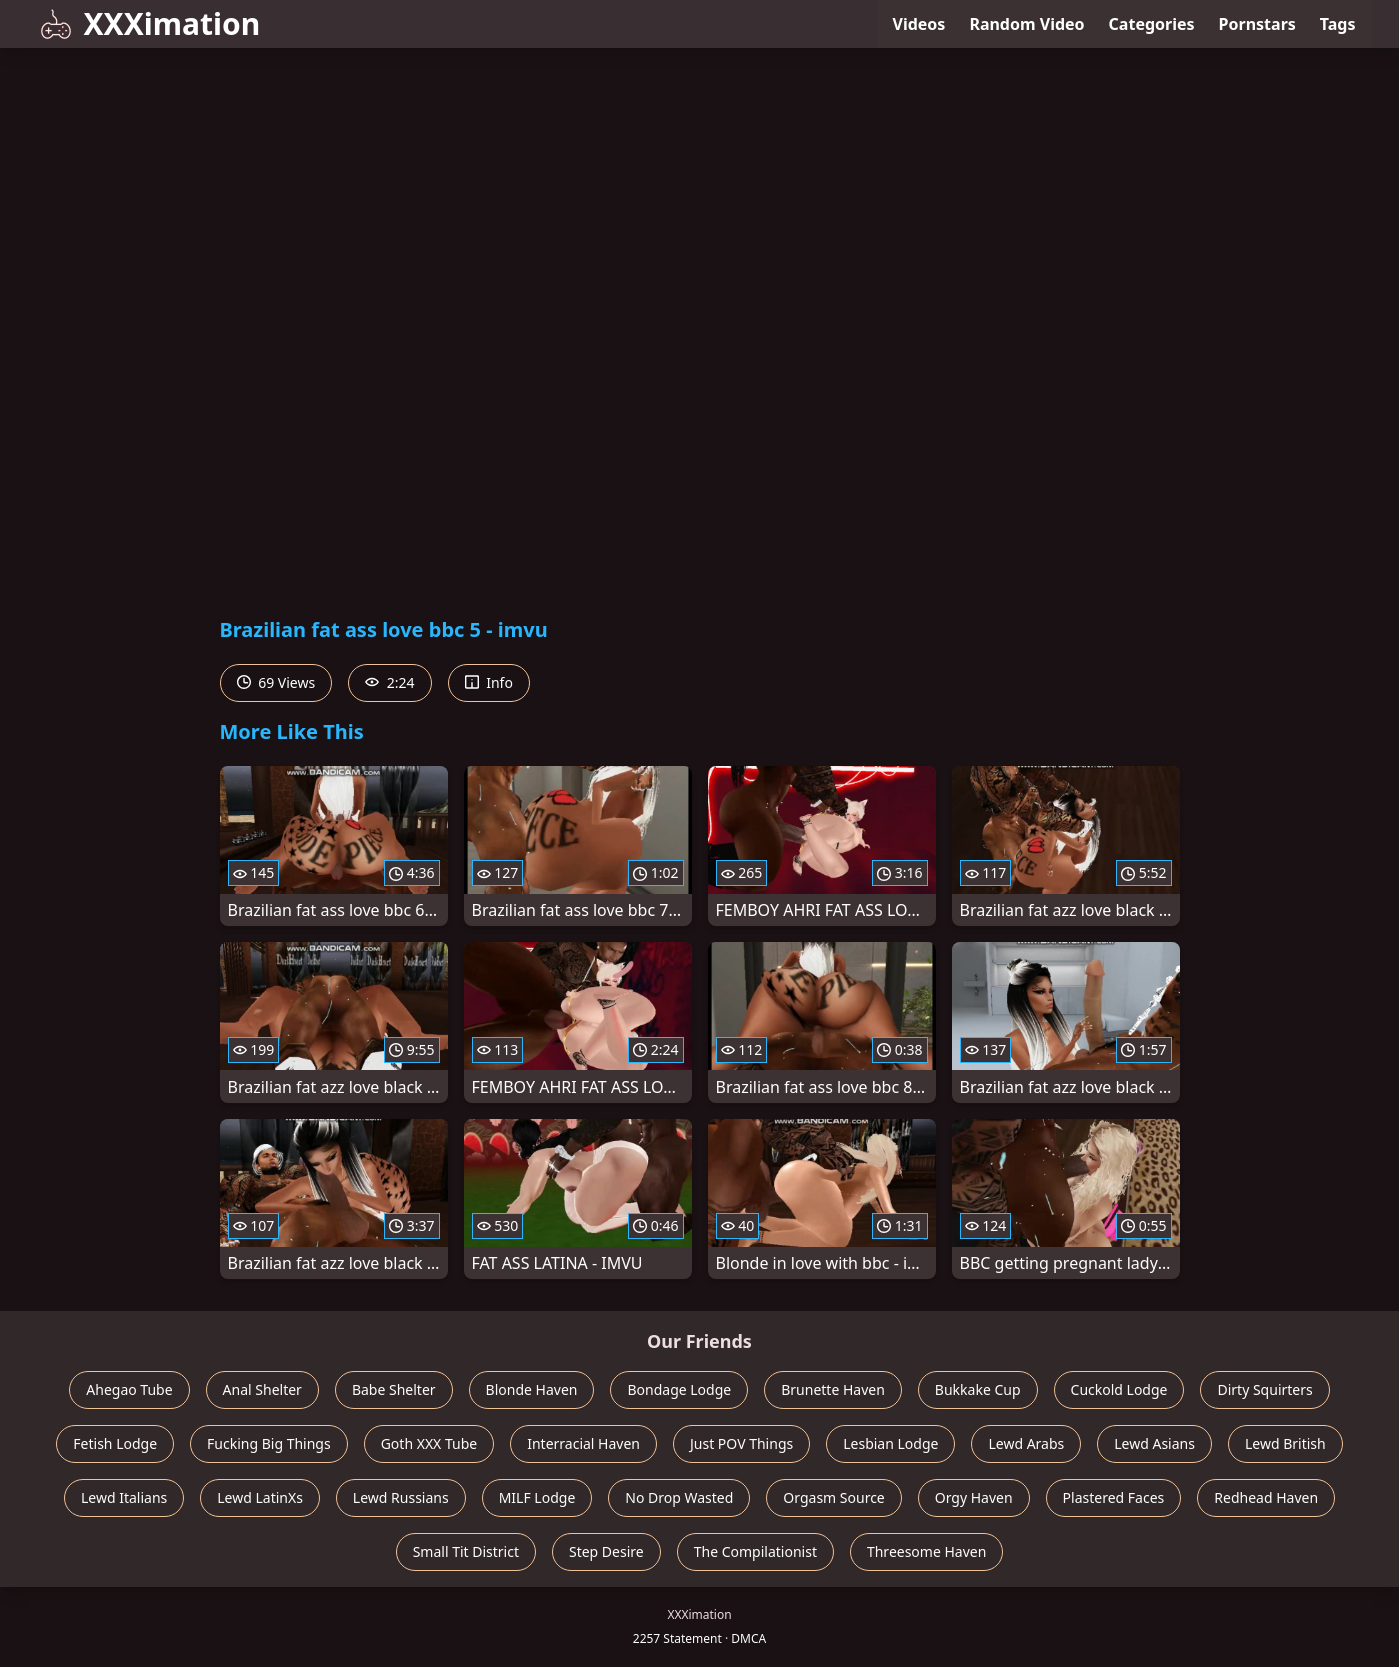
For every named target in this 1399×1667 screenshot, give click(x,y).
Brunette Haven (833, 1389)
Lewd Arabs (1026, 1443)
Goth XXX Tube (429, 1443)
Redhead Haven (1266, 1497)
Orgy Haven (974, 1497)
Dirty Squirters (1264, 1389)
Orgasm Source (833, 1497)
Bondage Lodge (679, 1389)
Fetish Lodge (115, 1443)
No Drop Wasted (679, 1497)
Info (489, 682)
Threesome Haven (926, 1551)
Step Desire (606, 1551)
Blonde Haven (532, 1389)
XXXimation (150, 23)
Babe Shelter (394, 1389)
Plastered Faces (1114, 1497)
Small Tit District (466, 1551)
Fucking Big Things (269, 1443)
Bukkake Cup (978, 1389)
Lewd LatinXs (260, 1497)
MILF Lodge (537, 1497)
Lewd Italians (124, 1497)
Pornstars (1257, 24)
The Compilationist (755, 1551)
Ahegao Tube (129, 1389)
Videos (919, 24)
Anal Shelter (262, 1389)
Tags (1338, 24)
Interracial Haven (583, 1443)
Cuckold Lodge (1119, 1389)
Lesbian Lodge (890, 1443)
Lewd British (1285, 1443)
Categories (1152, 24)
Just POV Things (741, 1443)
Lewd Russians (401, 1497)
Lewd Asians (1154, 1443)
